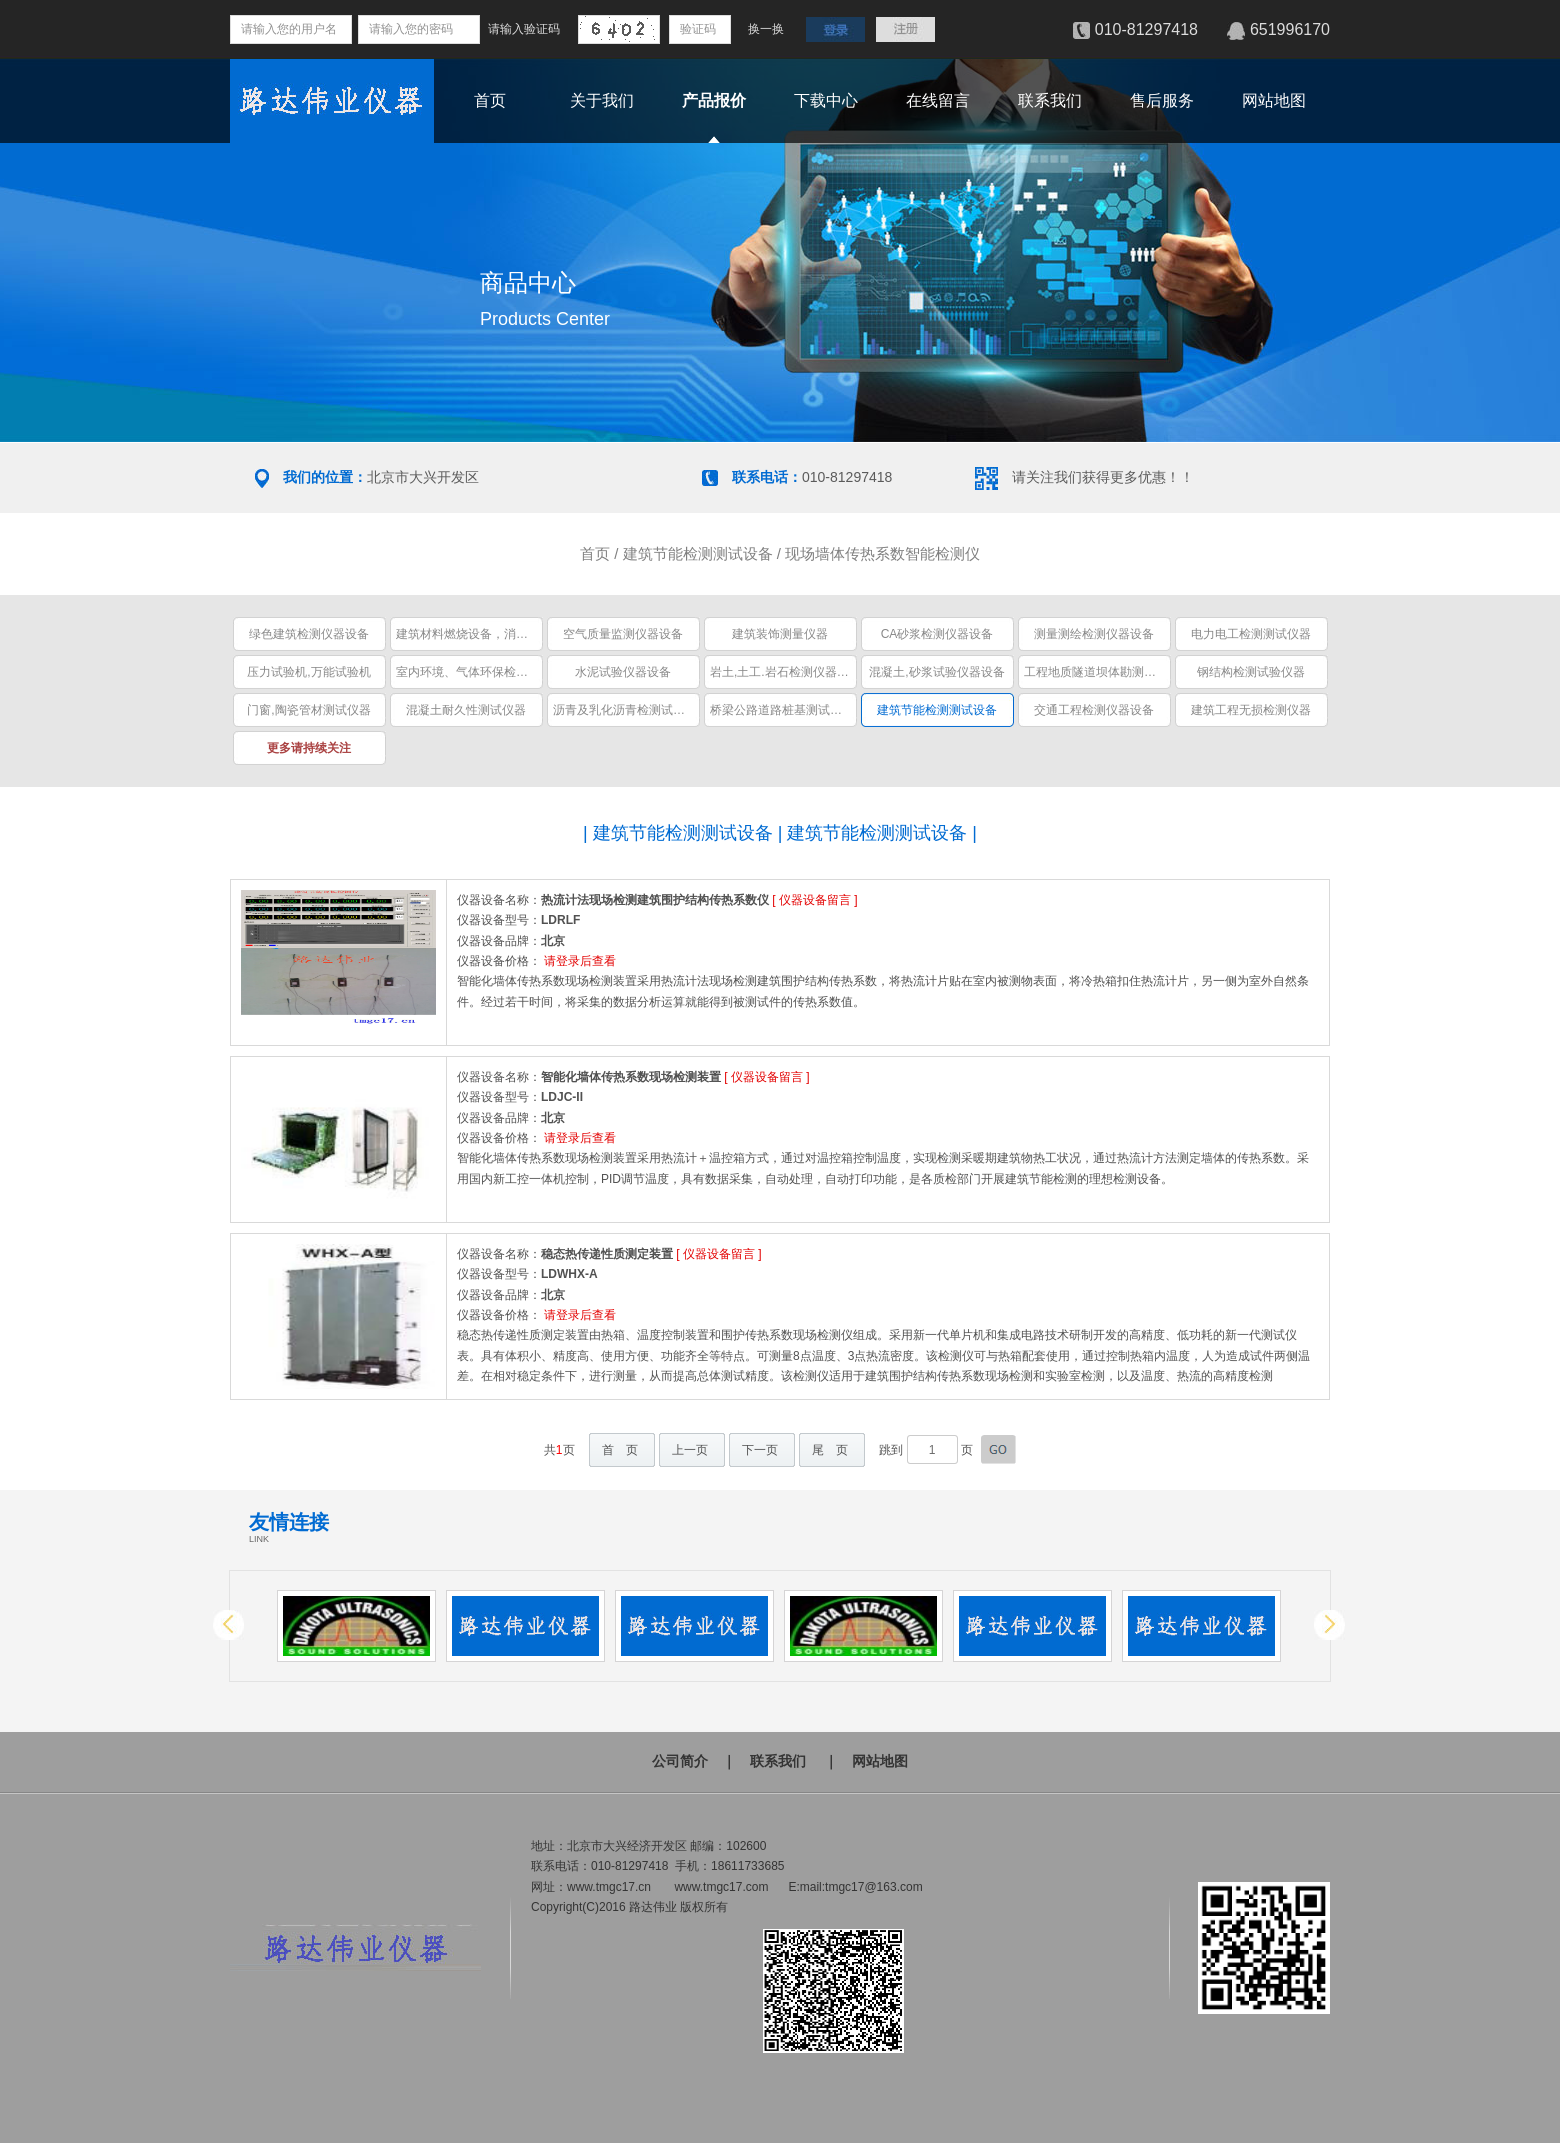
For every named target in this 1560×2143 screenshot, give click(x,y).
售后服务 (1162, 100)
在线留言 (938, 100)
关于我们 (602, 100)
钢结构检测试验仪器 (1251, 672)
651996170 (1290, 29)
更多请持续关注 (309, 748)
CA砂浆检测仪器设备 (937, 634)
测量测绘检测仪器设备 (1094, 634)
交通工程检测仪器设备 (1094, 710)
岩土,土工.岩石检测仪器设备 (785, 672)
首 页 (620, 1450)
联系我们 (1050, 100)
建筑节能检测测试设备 (698, 553)
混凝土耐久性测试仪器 (466, 710)
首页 (490, 100)
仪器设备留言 (815, 900)
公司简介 (680, 1761)
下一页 (760, 1450)
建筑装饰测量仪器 (780, 634)
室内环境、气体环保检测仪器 (474, 672)
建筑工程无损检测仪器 (1251, 710)
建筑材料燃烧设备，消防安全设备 (486, 634)
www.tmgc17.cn (609, 1887)
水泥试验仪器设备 (623, 672)
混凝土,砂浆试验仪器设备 (936, 672)
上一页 (690, 1450)
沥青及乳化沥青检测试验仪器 (631, 710)
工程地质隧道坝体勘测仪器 (1096, 672)
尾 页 (830, 1450)
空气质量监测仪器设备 (623, 634)
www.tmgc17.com (721, 1887)
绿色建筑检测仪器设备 (309, 634)
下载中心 (826, 100)
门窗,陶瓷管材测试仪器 (308, 710)
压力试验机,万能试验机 (308, 672)
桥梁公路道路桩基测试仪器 (782, 710)
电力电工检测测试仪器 (1251, 634)
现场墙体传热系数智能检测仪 (882, 553)
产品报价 (714, 100)
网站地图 (1274, 100)
